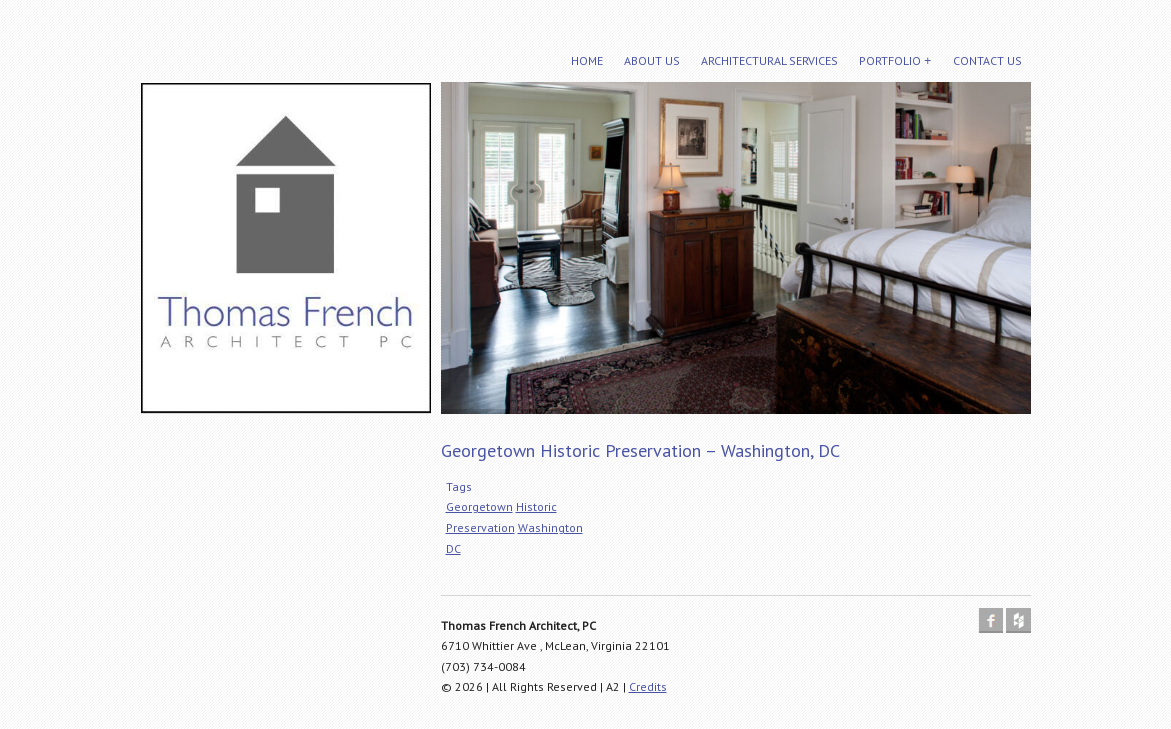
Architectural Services (769, 60)
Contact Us (987, 60)
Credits (648, 686)
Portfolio (890, 60)
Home (587, 60)
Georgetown (479, 506)
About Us (652, 60)
